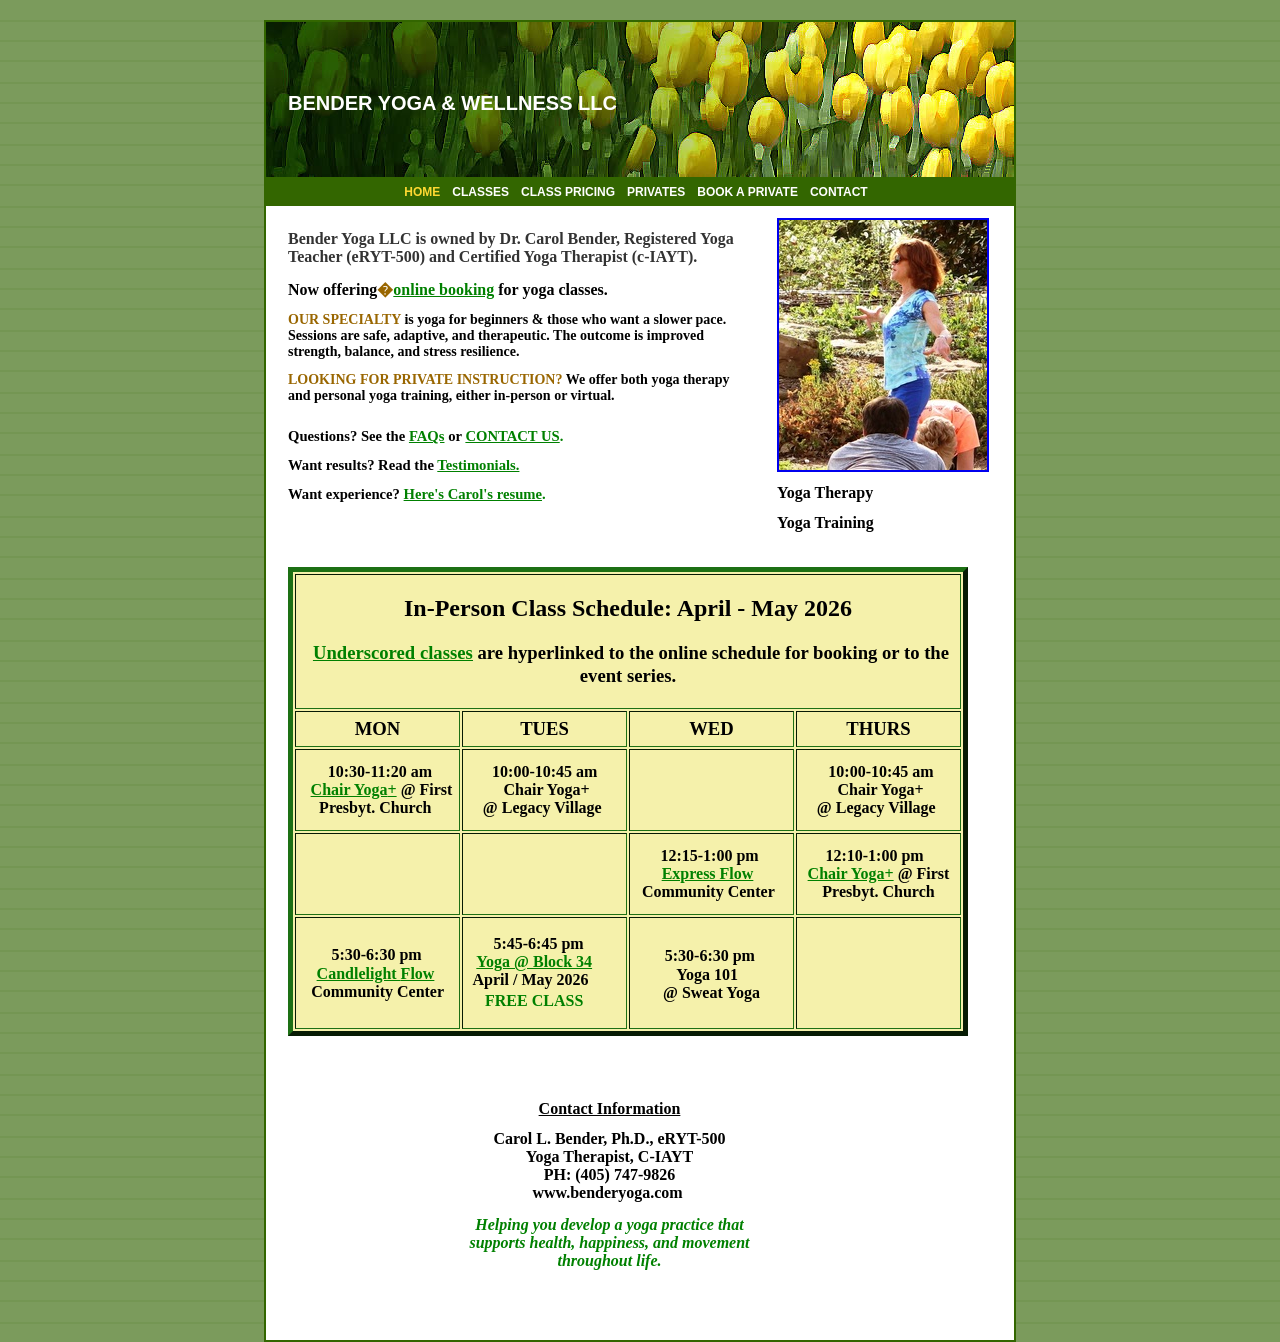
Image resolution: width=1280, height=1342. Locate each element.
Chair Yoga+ (851, 873)
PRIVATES (656, 192)
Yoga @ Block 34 (534, 961)
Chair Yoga (349, 789)
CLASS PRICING (568, 192)
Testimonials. (478, 465)
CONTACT (839, 192)
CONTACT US (512, 436)
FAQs (427, 436)
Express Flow (708, 873)
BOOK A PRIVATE (747, 192)
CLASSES (480, 192)
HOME (422, 192)
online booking (443, 289)
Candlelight (376, 973)
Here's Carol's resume (473, 494)
